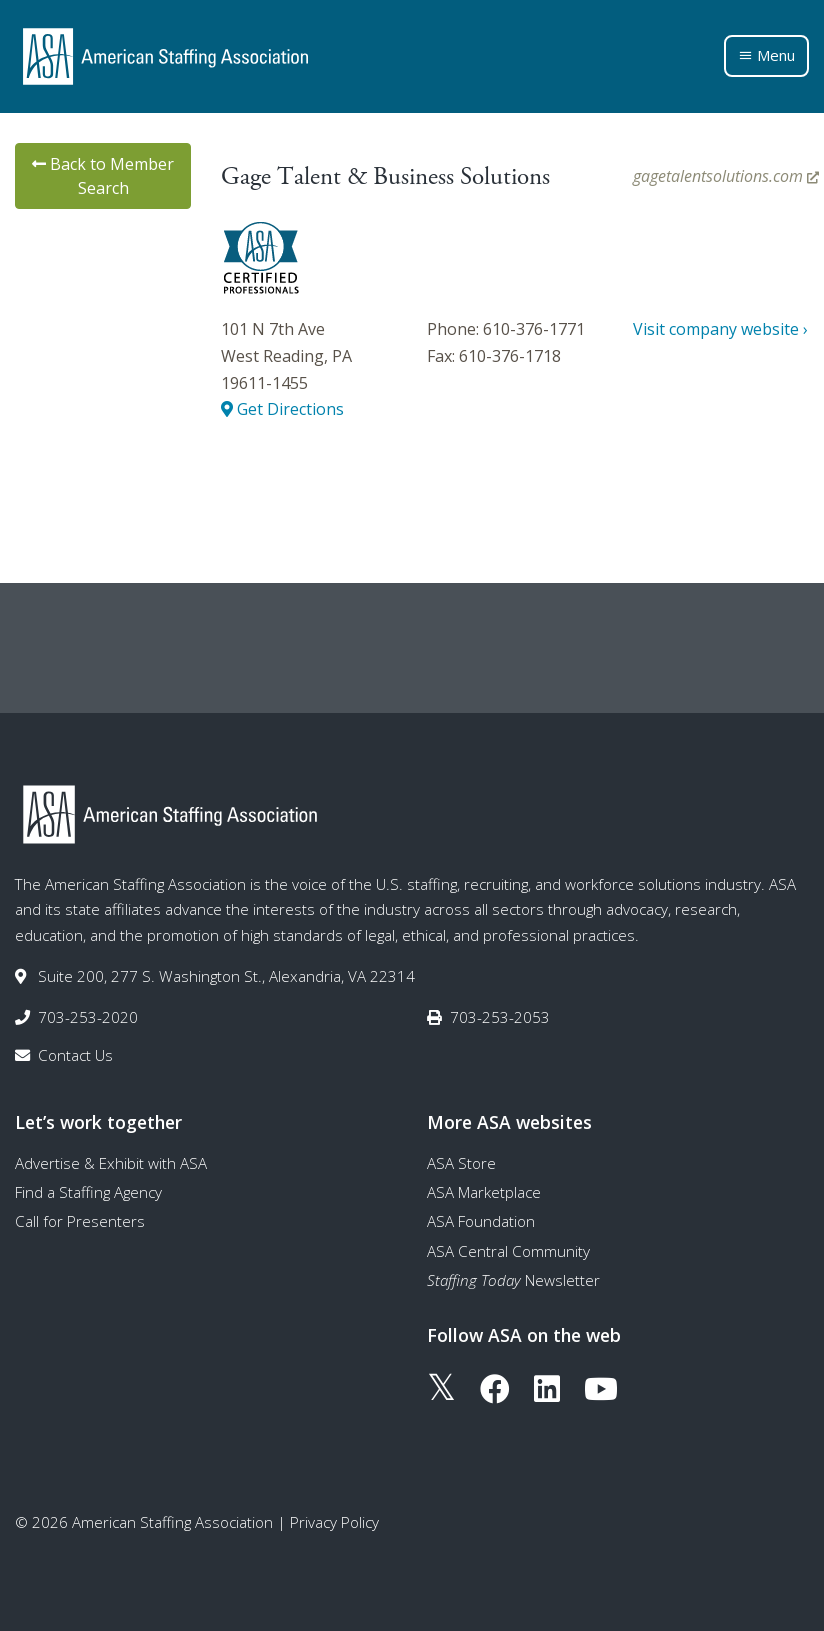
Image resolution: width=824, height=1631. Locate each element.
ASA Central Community (508, 1251)
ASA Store (461, 1163)
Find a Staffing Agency (88, 1192)
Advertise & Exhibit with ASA (111, 1163)
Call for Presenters (80, 1221)
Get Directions (282, 409)
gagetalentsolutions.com (726, 176)
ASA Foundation (481, 1221)
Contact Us (75, 1055)
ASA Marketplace (484, 1192)
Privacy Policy (334, 1522)
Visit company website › (720, 329)
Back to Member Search (103, 176)
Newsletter (513, 1280)
